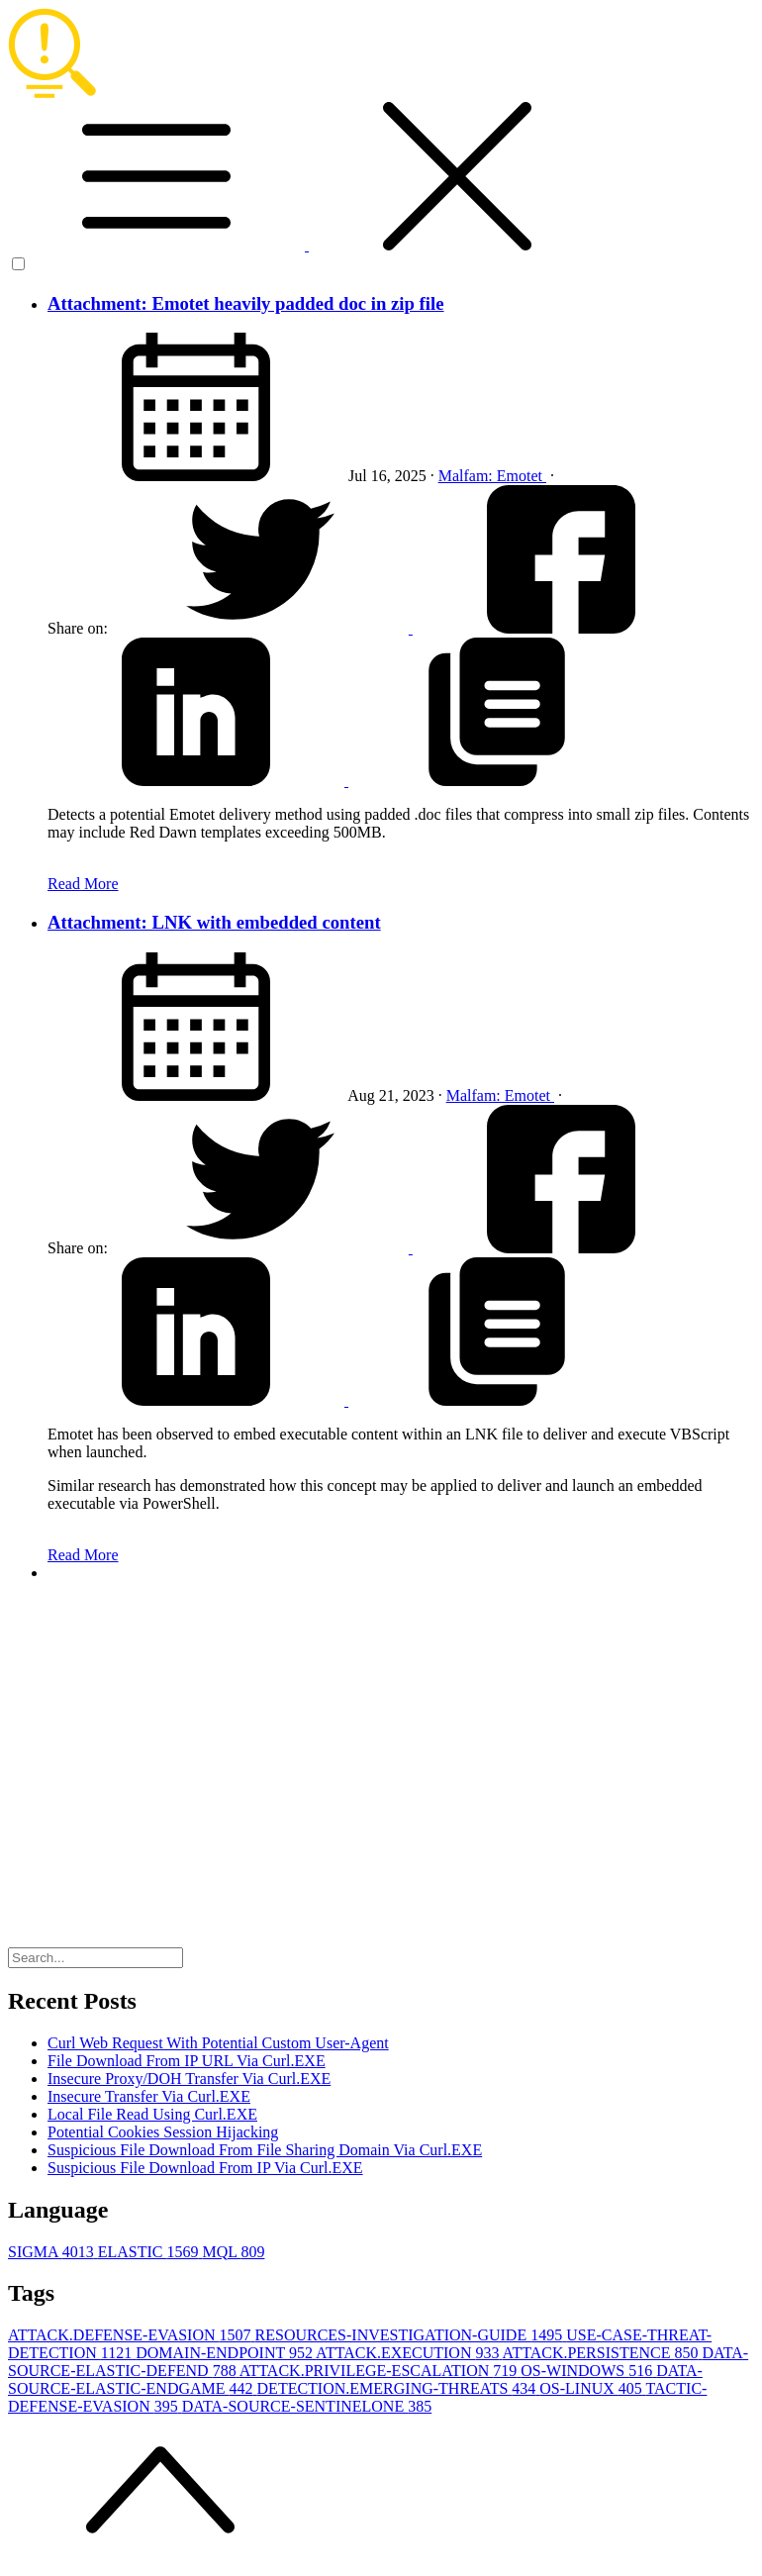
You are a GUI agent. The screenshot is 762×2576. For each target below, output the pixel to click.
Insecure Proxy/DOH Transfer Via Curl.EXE (189, 2078)
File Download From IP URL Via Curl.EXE (187, 2060)
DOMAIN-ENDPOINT (226, 2352)
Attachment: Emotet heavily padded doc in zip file (246, 303)
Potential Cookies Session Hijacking (163, 2132)
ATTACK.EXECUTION (409, 2352)
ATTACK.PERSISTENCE (603, 2352)
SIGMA (53, 2251)
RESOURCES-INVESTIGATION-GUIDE (411, 2335)
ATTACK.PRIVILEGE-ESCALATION (380, 2370)
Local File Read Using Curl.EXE (152, 2114)
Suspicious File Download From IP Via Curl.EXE (205, 2167)
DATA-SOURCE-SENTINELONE (306, 2406)
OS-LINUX (592, 2388)
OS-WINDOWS (588, 2370)
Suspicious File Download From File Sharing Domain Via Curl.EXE (265, 2149)
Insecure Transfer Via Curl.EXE (149, 2096)
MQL (233, 2251)
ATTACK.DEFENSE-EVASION (131, 2335)
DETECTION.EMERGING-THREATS (398, 2388)
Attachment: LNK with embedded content (214, 922)
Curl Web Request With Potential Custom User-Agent (218, 2042)
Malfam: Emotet (492, 475)
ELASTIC (150, 2251)
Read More (83, 883)
